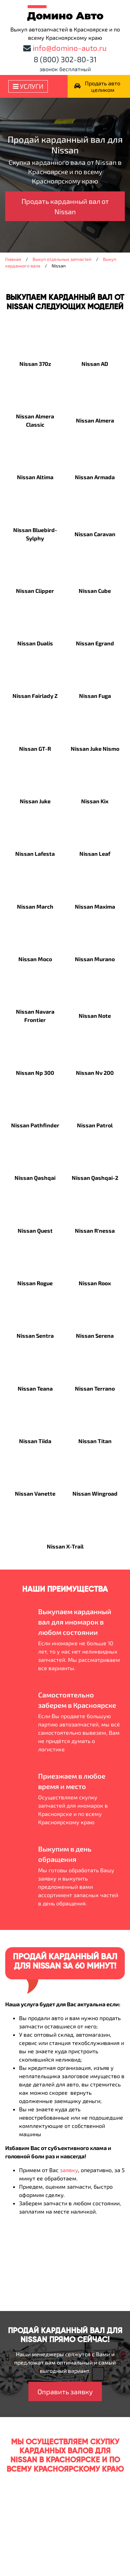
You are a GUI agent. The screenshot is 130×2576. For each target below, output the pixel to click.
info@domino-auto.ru (70, 47)
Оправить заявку (65, 2391)
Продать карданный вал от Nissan (65, 206)
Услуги (28, 86)
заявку (69, 2170)
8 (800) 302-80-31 (65, 59)
